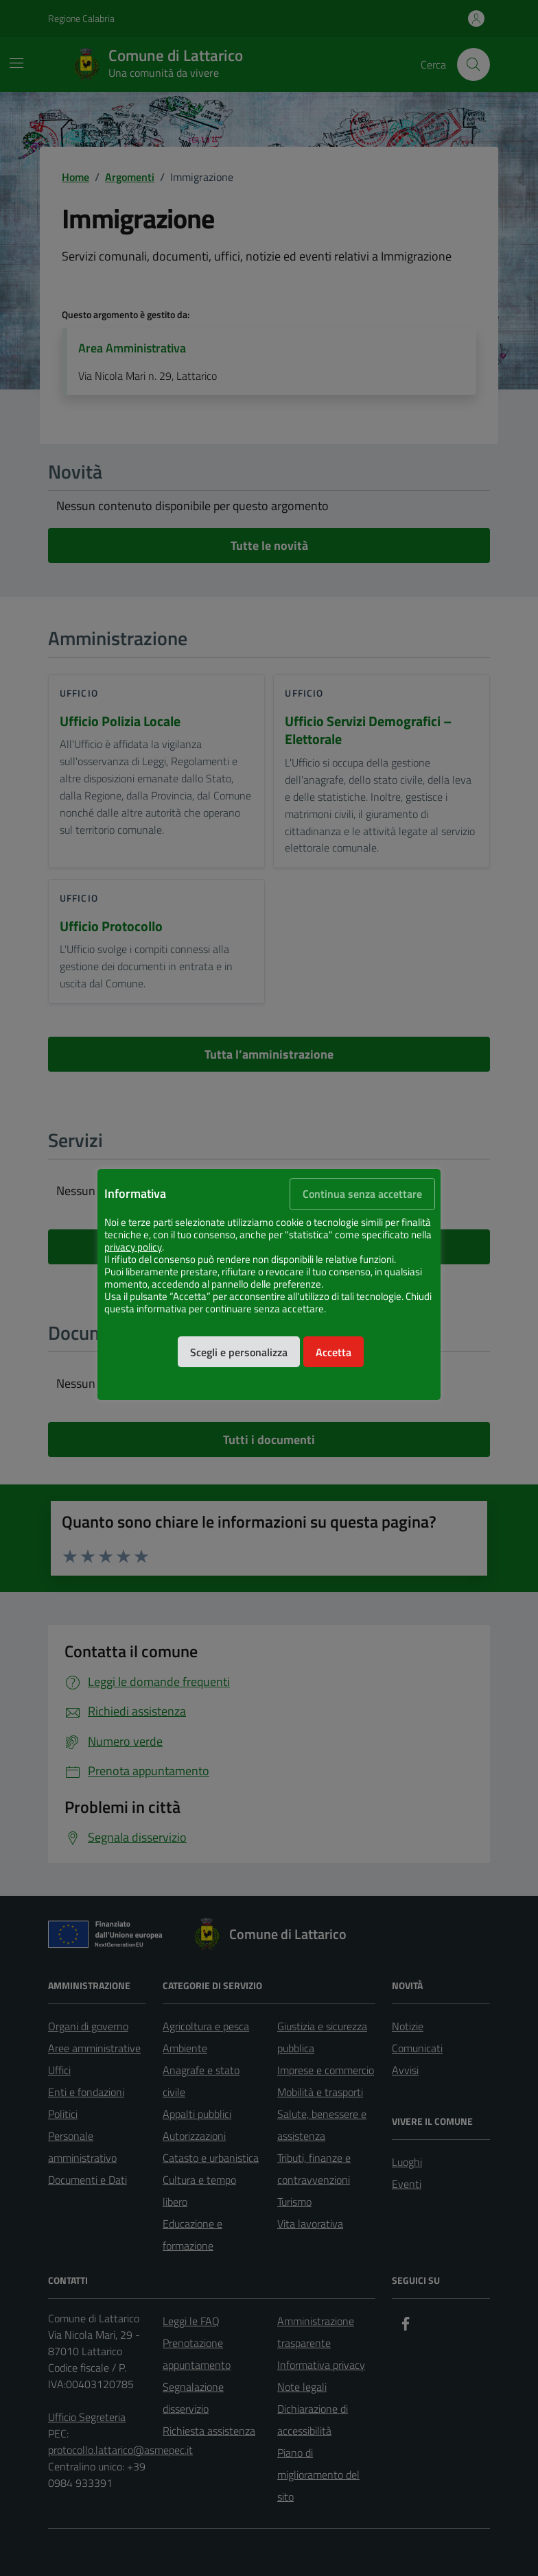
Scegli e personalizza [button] (239, 1352)
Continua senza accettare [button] (362, 1193)
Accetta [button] (333, 1352)
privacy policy (133, 1247)
